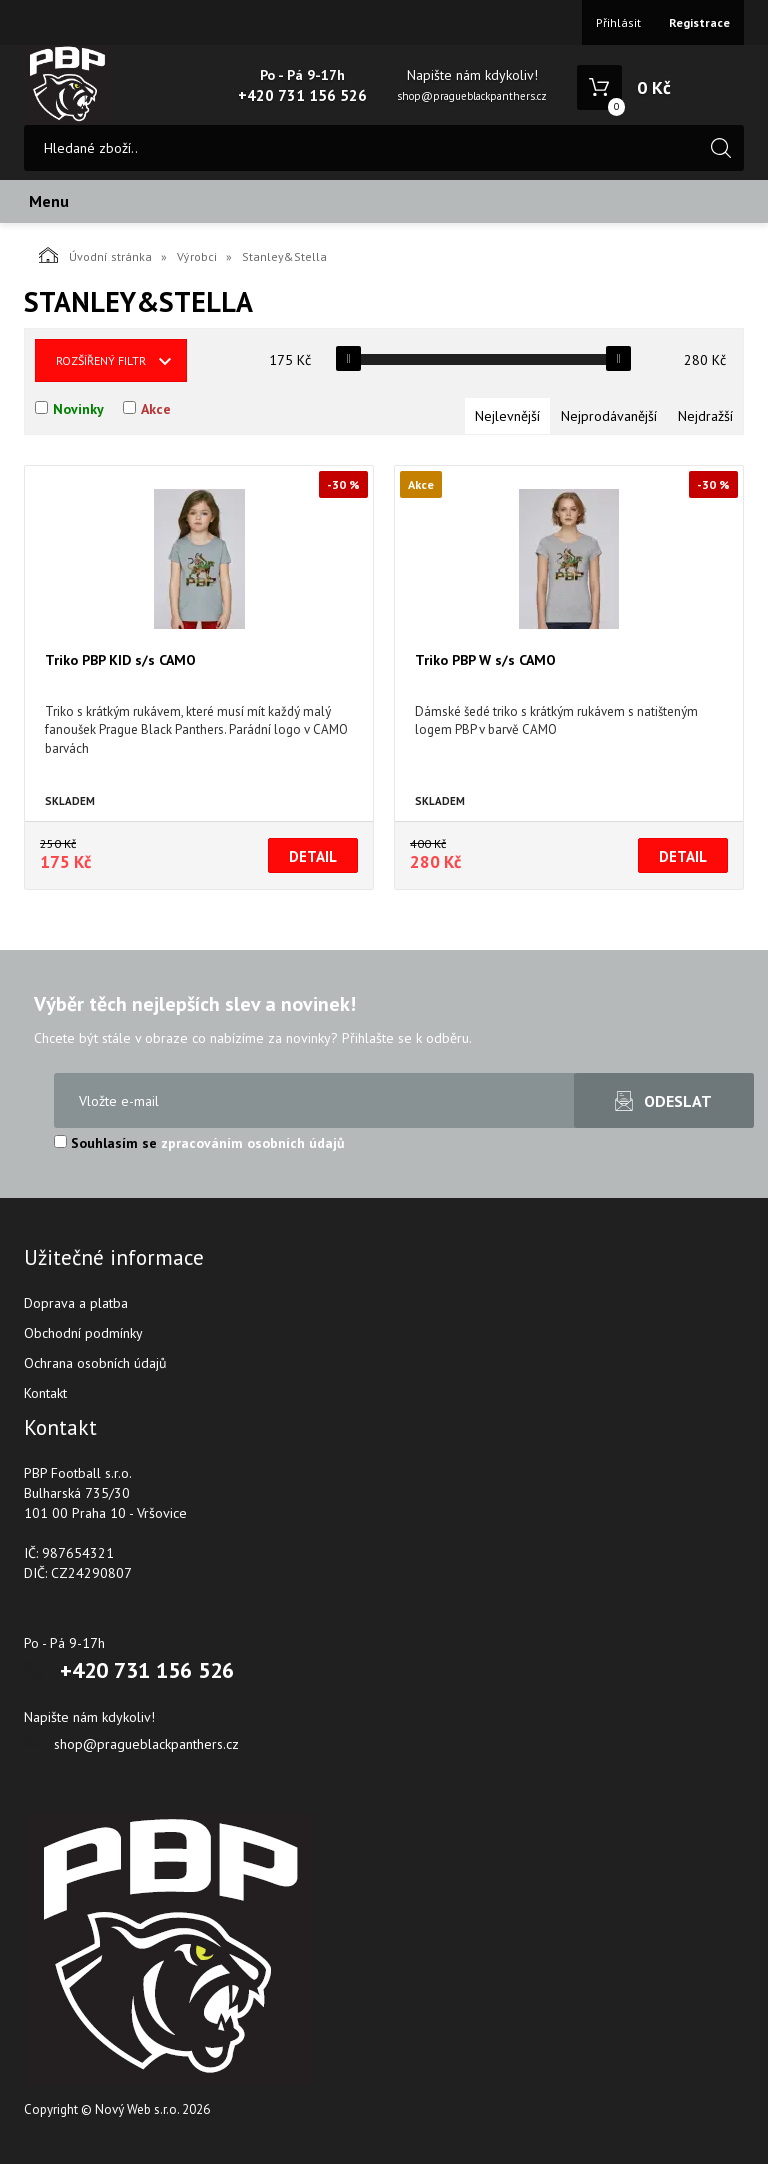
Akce (156, 409)
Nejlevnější (507, 416)
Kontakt (45, 1393)
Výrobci (197, 256)
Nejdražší (705, 416)
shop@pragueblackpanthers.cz (472, 96)
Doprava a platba (76, 1303)
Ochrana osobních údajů (95, 1363)
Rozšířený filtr (101, 360)
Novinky (78, 409)
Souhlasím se (199, 1143)
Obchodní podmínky (83, 1333)
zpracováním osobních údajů (253, 1143)
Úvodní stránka (95, 255)
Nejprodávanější (609, 416)
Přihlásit (618, 22)
